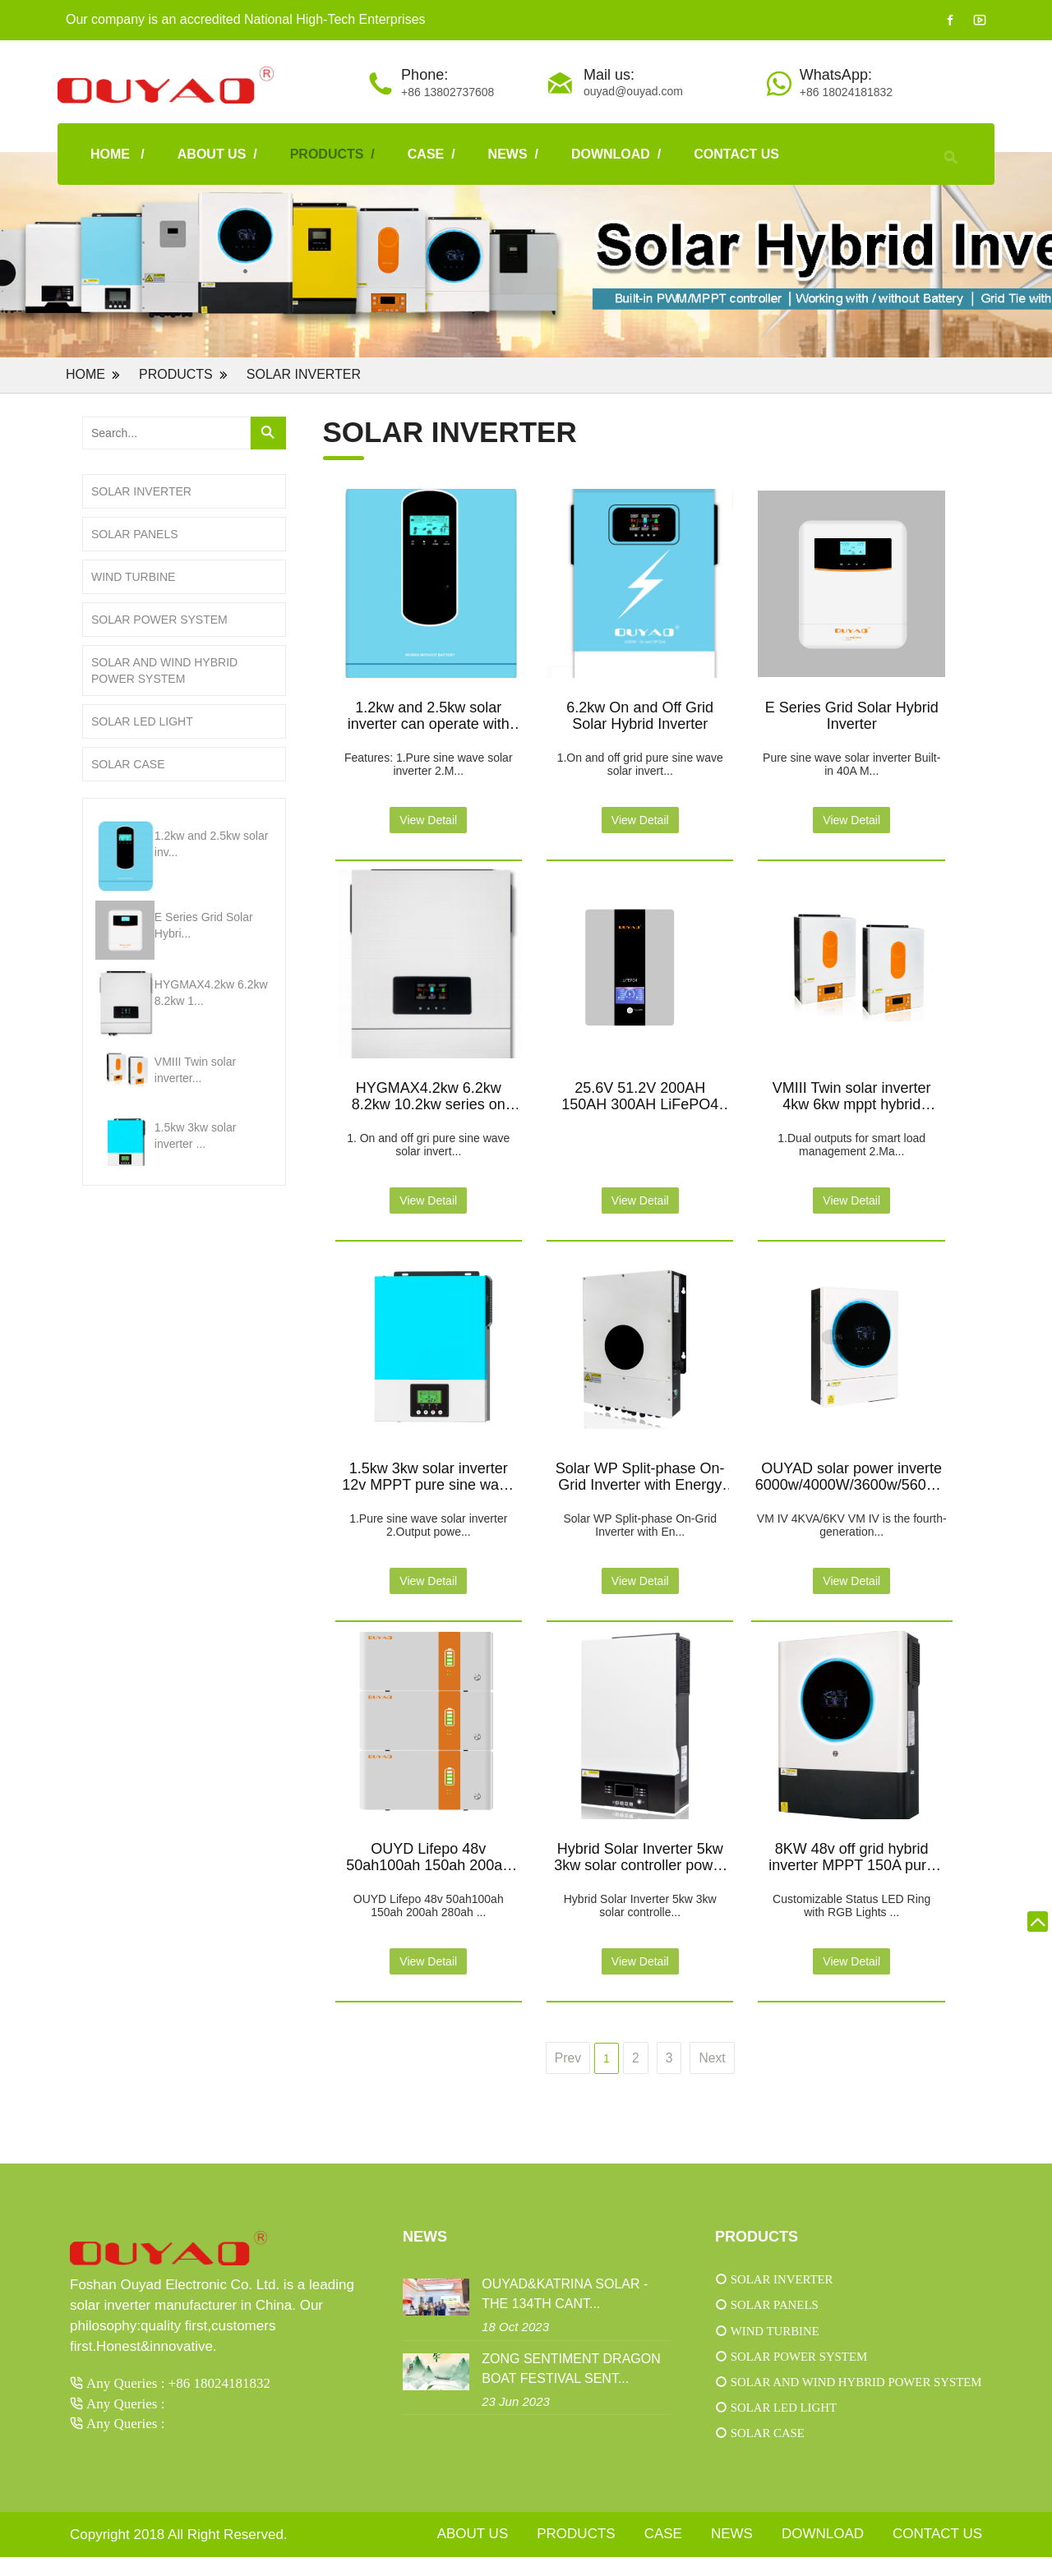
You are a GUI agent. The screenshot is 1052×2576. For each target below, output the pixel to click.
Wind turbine (133, 576)
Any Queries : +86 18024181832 (178, 2382)
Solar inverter (304, 374)
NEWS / (513, 154)
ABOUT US (473, 2552)
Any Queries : (125, 2403)
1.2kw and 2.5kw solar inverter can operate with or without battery (429, 714)
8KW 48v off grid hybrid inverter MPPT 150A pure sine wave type (851, 1856)
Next (713, 2058)
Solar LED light (142, 721)
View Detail (428, 820)
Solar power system (159, 619)
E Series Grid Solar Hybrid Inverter (852, 714)
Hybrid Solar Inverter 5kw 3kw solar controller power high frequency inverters (640, 1856)
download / (616, 154)
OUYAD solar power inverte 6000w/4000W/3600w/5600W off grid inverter (851, 1475)
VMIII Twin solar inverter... (195, 1070)
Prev (567, 2058)
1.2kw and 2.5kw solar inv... (212, 844)
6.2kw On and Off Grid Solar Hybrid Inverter (639, 714)
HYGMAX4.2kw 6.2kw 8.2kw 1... (211, 992)
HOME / (117, 154)
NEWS (732, 2552)
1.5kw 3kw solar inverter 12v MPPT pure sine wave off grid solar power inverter (428, 1475)
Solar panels (134, 534)
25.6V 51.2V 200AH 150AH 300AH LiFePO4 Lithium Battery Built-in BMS (639, 1095)
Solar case (127, 764)
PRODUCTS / (332, 154)
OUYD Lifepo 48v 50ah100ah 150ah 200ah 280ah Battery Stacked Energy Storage (428, 1856)
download (823, 2552)
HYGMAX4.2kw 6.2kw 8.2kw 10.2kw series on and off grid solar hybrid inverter (428, 1095)
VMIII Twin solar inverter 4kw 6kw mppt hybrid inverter (852, 1095)
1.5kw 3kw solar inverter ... (196, 1135)
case (663, 2552)
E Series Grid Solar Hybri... (204, 925)
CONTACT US (736, 154)
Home (85, 374)
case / (431, 154)
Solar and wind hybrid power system (164, 670)
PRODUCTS (176, 374)
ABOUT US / (217, 154)
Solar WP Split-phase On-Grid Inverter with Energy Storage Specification (640, 1475)
